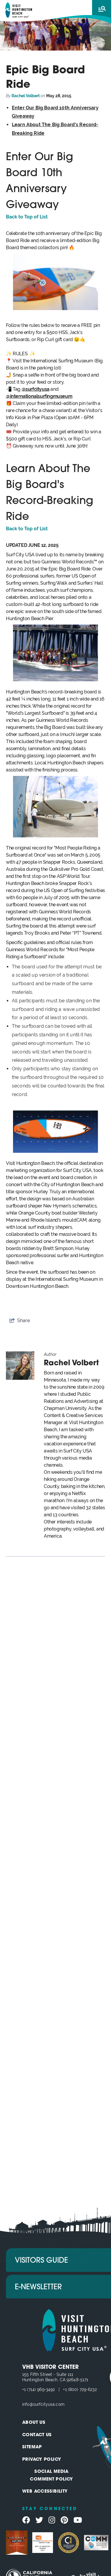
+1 (24, 2389)
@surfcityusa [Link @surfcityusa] (35, 389)
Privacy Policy (41, 2459)
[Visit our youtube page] (77, 2520)
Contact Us (37, 2435)
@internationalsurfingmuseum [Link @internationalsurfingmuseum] (39, 396)
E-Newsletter (38, 2287)
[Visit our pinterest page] (64, 2520)
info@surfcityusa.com (43, 2404)
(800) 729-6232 (82, 2389)
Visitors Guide (41, 2260)
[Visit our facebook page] (26, 2520)
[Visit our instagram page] (52, 2520)
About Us (33, 2423)
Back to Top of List (27, 217)
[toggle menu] (101, 9)
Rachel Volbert (26, 95)
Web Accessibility (44, 2491)
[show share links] (19, 1320)
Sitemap (32, 2447)
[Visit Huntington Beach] (18, 10)
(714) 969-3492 (41, 2389)
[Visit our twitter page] (39, 2520)
